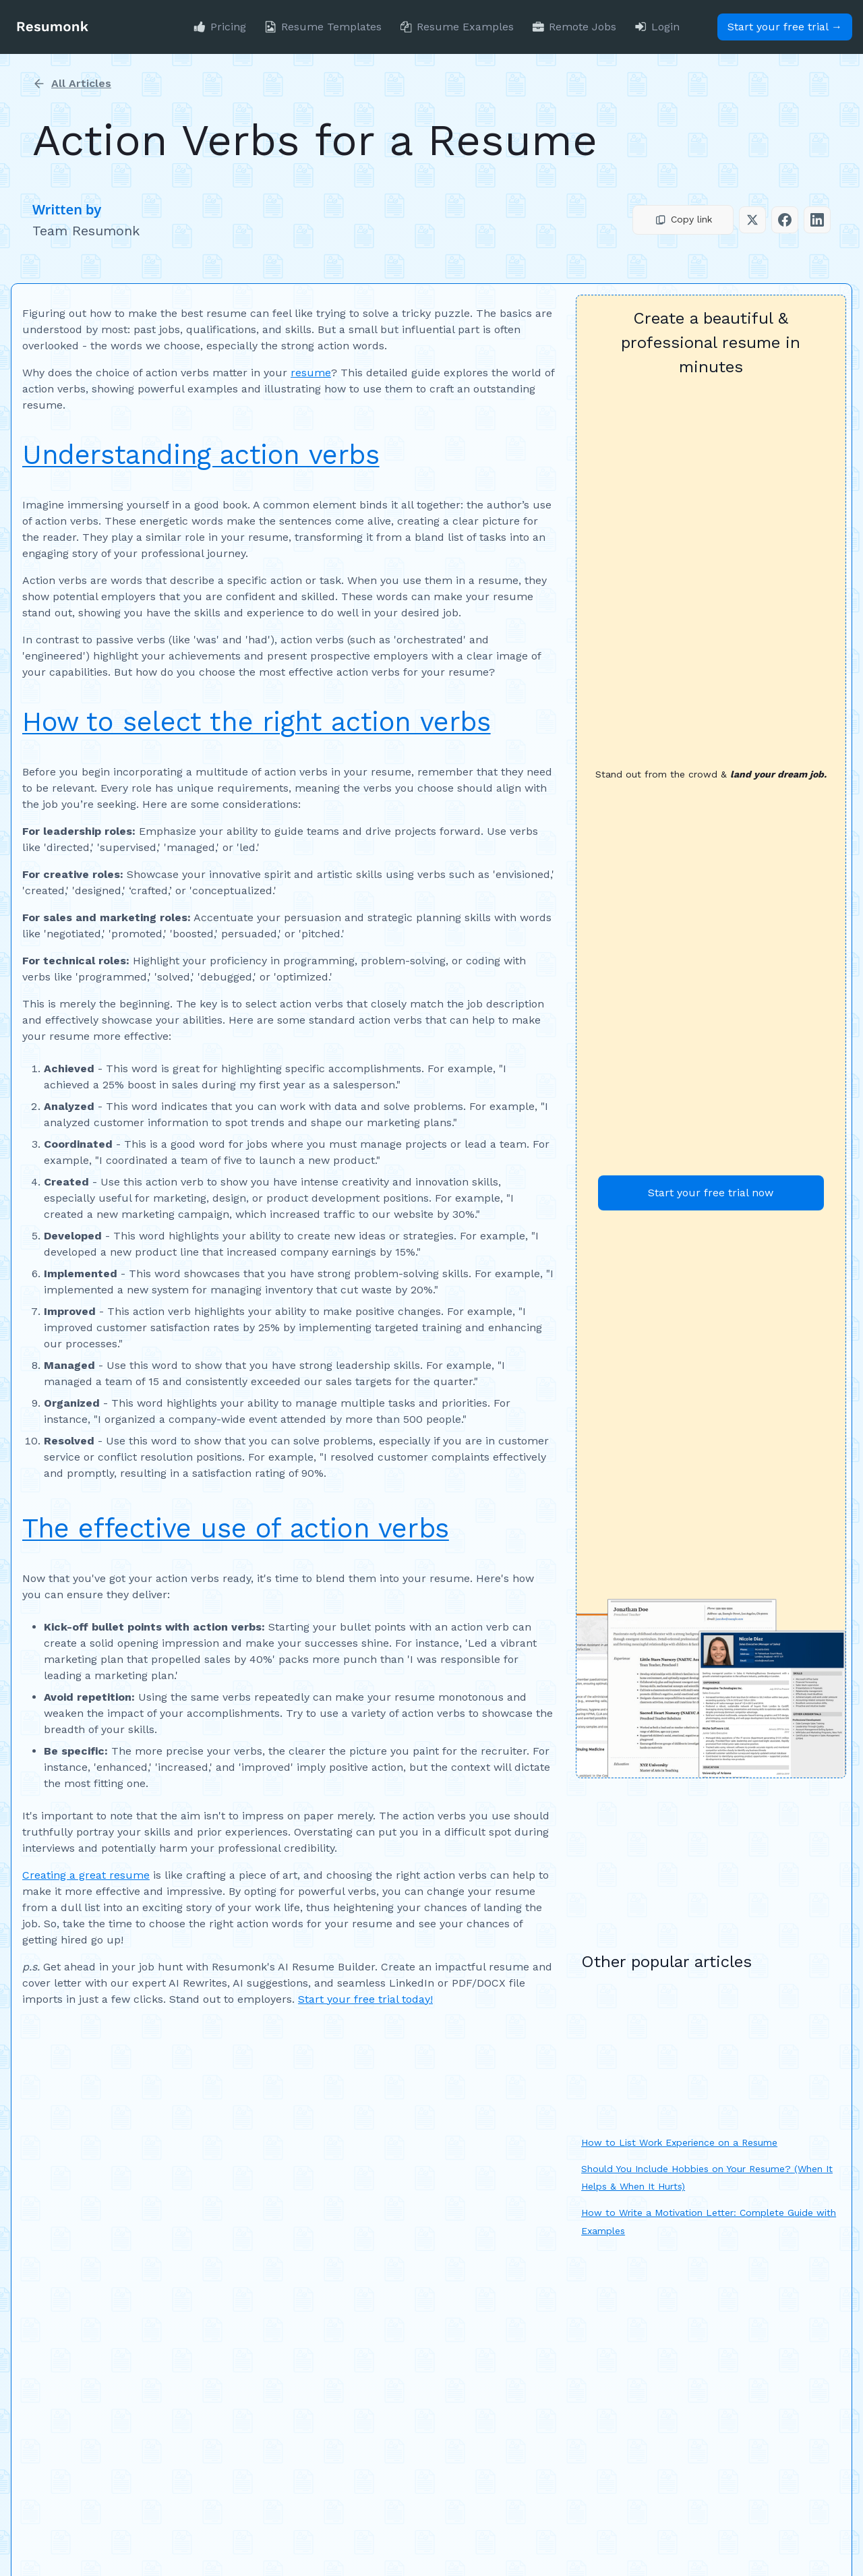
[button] (683, 220)
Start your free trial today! (365, 1999)
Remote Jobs (582, 26)
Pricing (228, 26)
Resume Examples (465, 26)
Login (665, 26)
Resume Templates (331, 26)
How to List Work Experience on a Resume (679, 2142)
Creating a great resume (86, 1875)
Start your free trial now (710, 1192)
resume (311, 372)
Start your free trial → (784, 26)
